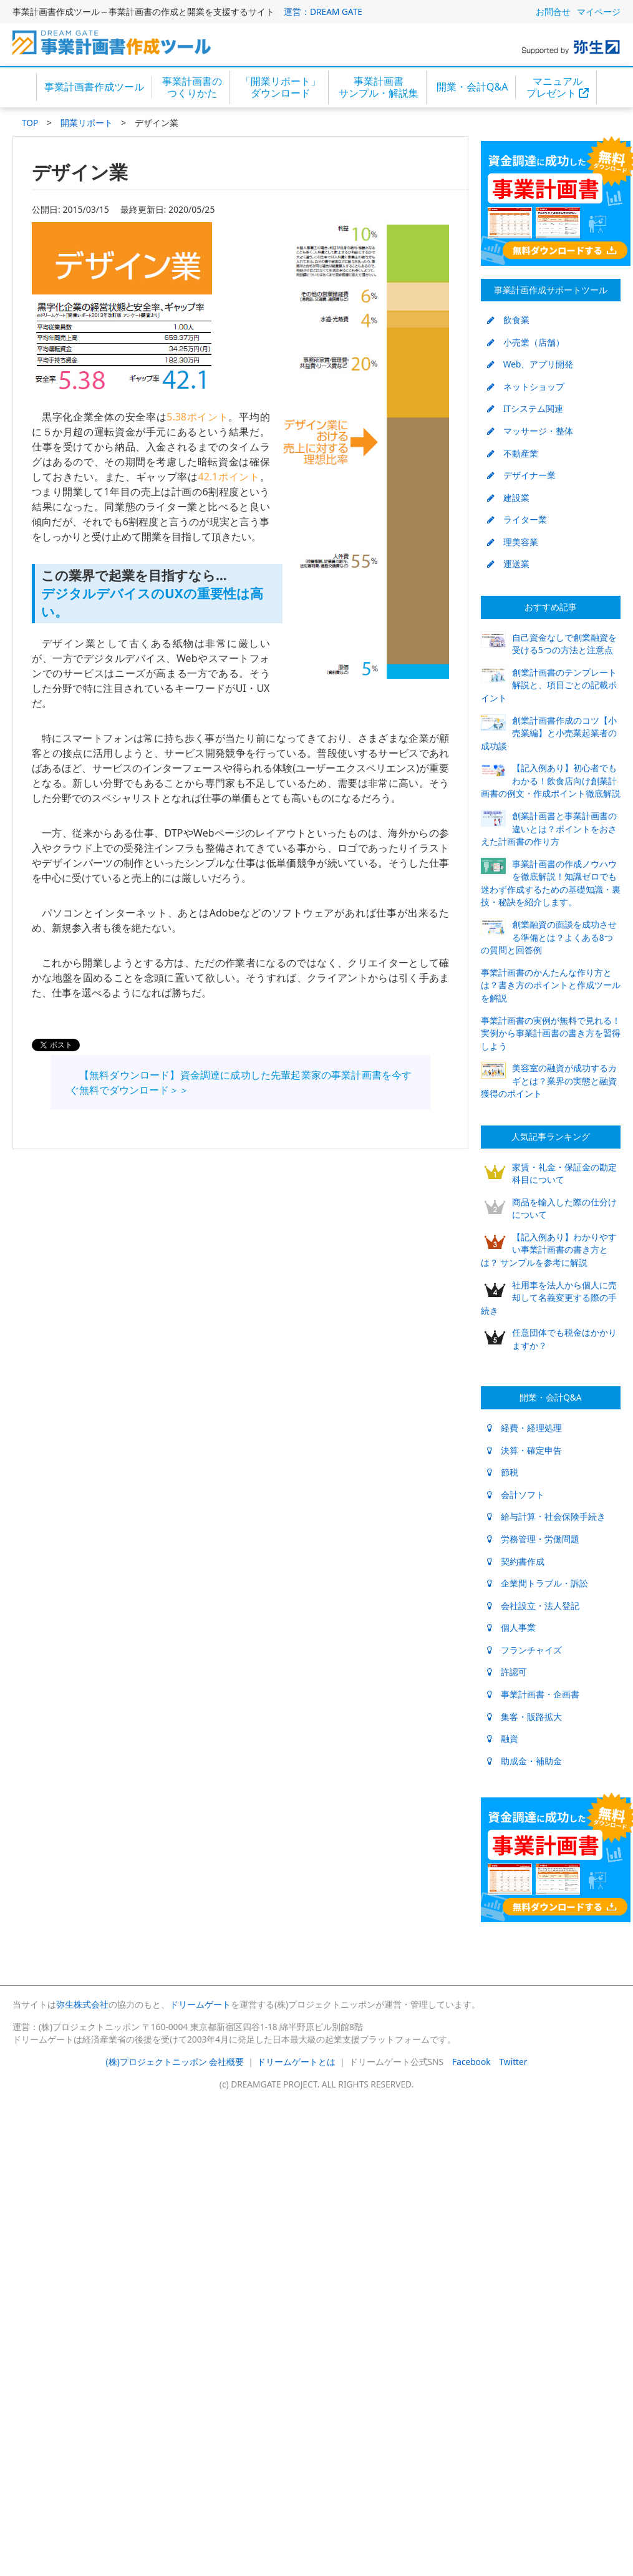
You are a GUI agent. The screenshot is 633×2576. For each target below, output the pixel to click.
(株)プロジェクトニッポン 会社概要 (175, 2062)
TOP (30, 123)
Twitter (514, 2062)
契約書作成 (515, 1561)
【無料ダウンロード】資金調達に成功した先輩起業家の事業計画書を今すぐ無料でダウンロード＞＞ (240, 1082)
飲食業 (508, 320)
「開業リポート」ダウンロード (281, 87)
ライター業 (517, 519)
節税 (502, 1472)
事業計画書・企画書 (533, 1694)
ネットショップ (525, 386)
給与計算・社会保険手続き (546, 1516)
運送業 (508, 564)
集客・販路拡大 (524, 1717)
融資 (502, 1738)
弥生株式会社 (82, 2004)
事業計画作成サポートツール (550, 290)
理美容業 (512, 542)
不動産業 (512, 453)
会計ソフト (515, 1494)
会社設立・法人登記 (533, 1605)
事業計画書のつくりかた (192, 87)
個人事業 (511, 1627)
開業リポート (86, 123)
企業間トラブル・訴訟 (537, 1583)
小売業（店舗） (525, 342)
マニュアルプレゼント (557, 87)
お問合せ (553, 11)
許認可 (507, 1672)
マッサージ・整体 (530, 431)
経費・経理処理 (524, 1428)
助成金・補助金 (524, 1761)
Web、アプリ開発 (530, 364)
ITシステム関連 (525, 408)
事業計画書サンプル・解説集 (378, 87)
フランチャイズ (524, 1650)
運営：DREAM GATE (323, 11)
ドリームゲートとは (296, 2062)
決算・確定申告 (524, 1450)
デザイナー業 (521, 475)
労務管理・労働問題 (533, 1539)
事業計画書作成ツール (94, 87)
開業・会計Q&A (472, 87)
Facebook (471, 2062)
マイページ (599, 11)
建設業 (508, 497)
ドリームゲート (200, 2004)
